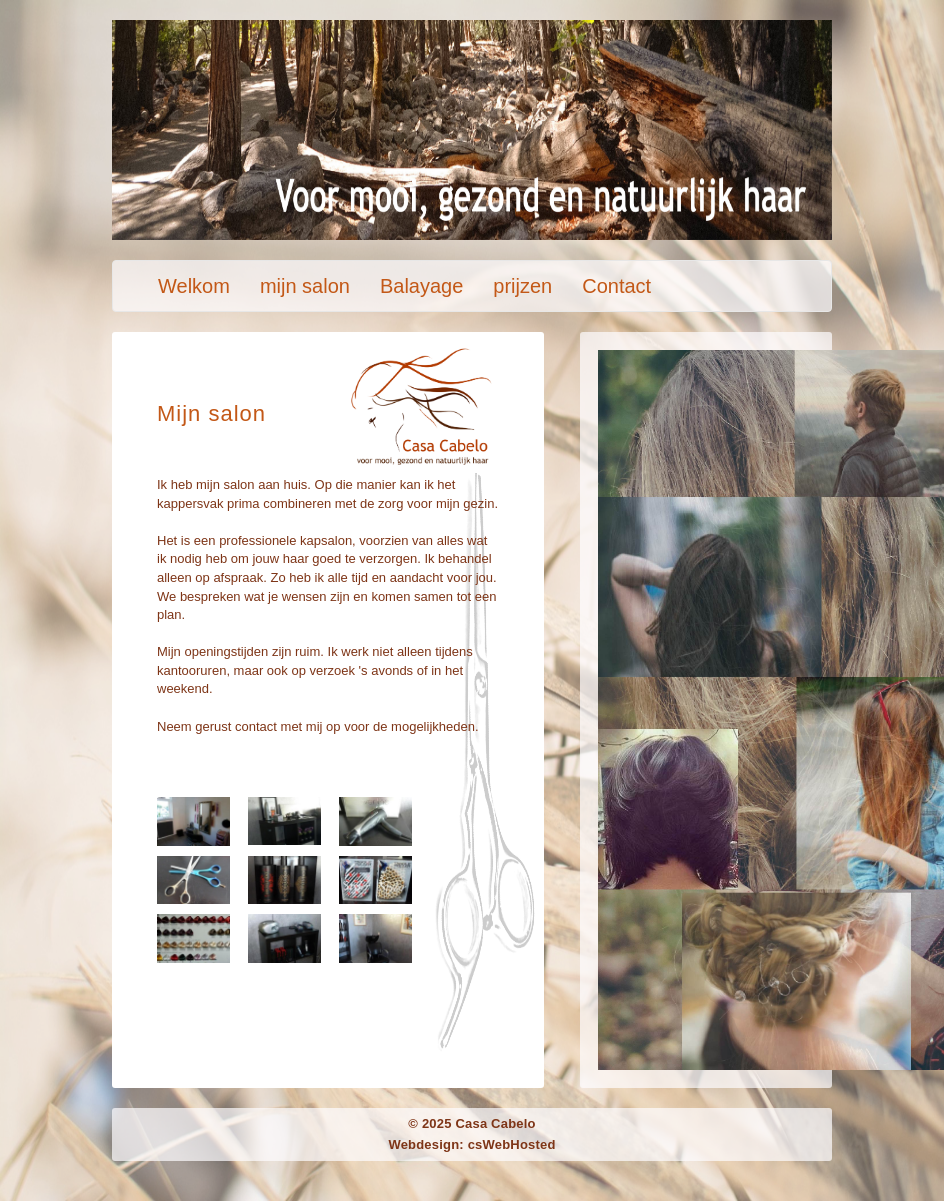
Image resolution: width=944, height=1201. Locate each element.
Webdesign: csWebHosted (471, 1144)
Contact (616, 286)
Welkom (194, 286)
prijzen (522, 286)
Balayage (421, 286)
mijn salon (305, 286)
